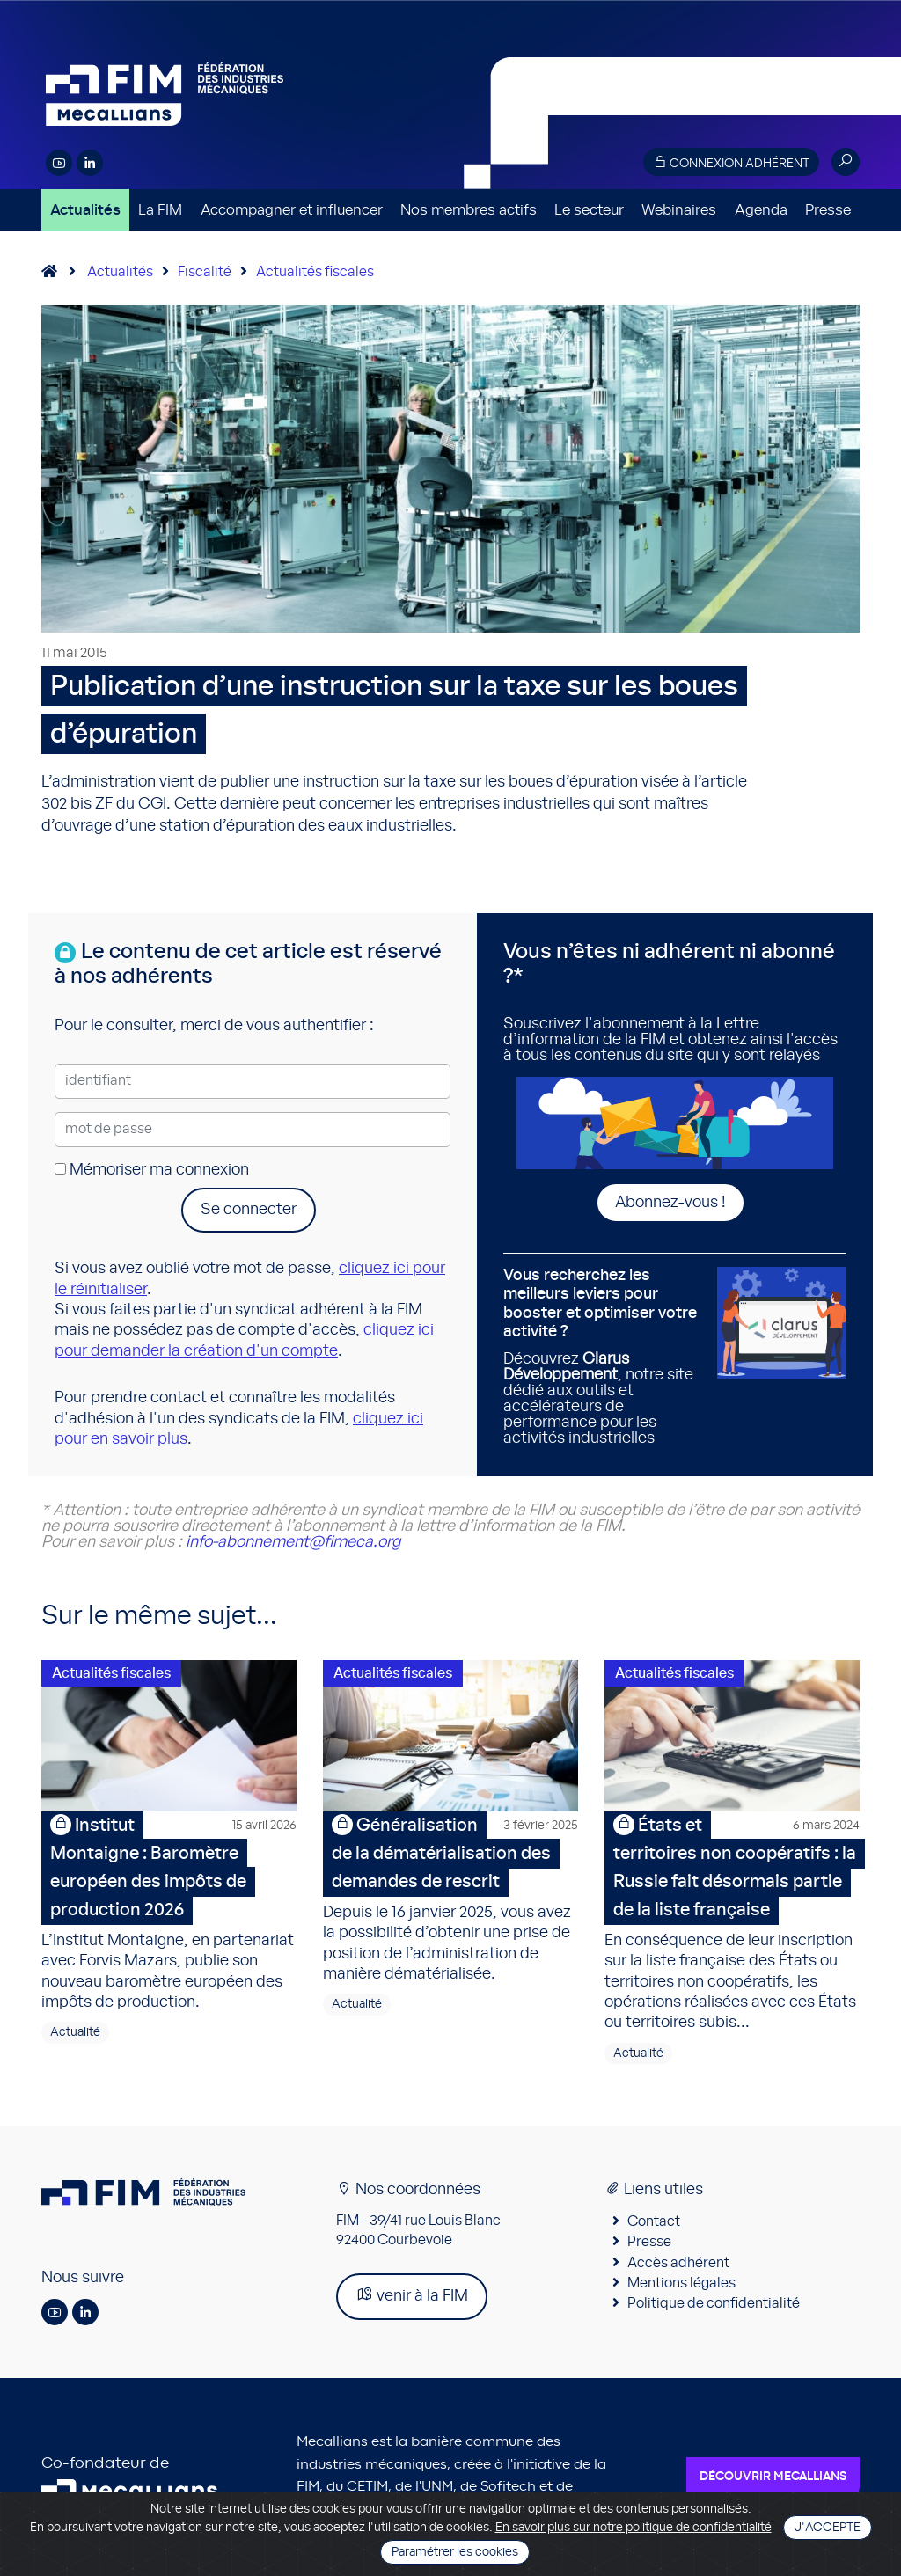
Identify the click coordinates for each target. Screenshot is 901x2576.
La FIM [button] (160, 209)
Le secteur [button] (589, 209)
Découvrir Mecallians (773, 2479)
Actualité (75, 2035)
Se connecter (249, 1210)
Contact (653, 2224)
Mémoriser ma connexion (152, 1170)
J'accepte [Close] (828, 2527)
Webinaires (678, 209)
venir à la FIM (411, 2296)
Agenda (761, 209)
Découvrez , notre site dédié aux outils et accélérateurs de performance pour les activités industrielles (603, 1356)
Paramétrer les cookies (455, 2552)
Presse (828, 209)
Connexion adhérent (731, 162)
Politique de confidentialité (713, 2306)
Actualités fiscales (315, 272)
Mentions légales (681, 2286)
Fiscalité (204, 272)
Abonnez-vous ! (670, 1203)
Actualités (85, 209)
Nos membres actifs (468, 209)
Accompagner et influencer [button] (292, 209)
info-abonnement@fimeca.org (293, 1542)
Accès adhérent (678, 2265)
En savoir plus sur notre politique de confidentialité (633, 2527)
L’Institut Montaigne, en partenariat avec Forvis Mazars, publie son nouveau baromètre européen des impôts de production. (169, 1912)
